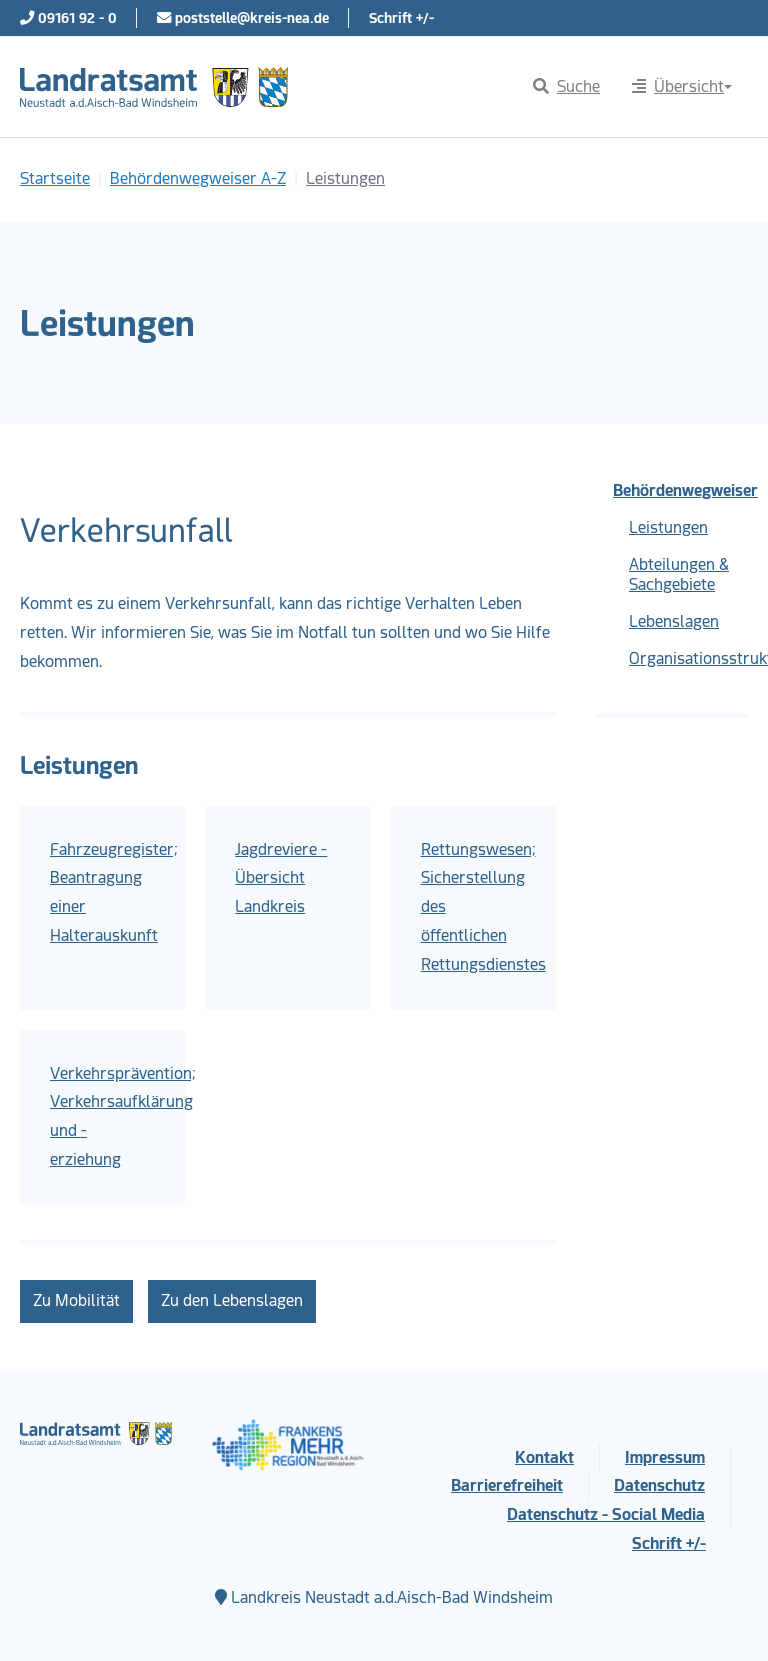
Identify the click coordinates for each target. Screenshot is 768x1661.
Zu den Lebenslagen (232, 1300)
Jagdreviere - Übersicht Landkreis (281, 878)
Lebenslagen (674, 621)
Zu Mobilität (76, 1300)
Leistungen (668, 527)
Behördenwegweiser (680, 490)
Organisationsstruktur (688, 658)
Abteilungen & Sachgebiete (679, 574)
